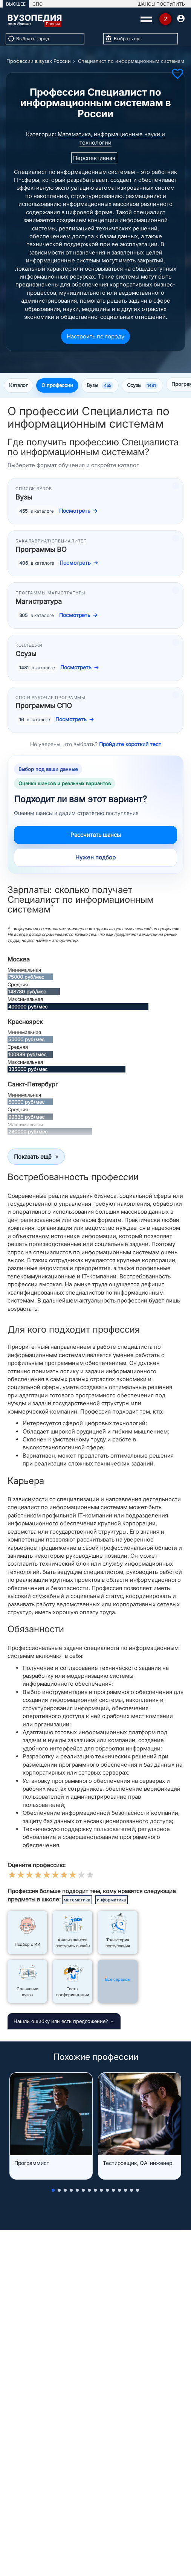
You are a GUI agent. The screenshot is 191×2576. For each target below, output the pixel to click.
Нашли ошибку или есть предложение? (61, 2021)
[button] (53, 2190)
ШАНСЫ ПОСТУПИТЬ (161, 4)
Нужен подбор (95, 857)
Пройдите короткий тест (130, 744)
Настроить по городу (95, 336)
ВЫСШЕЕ (16, 4)
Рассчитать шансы (95, 834)
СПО (37, 4)
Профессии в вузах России (38, 61)
